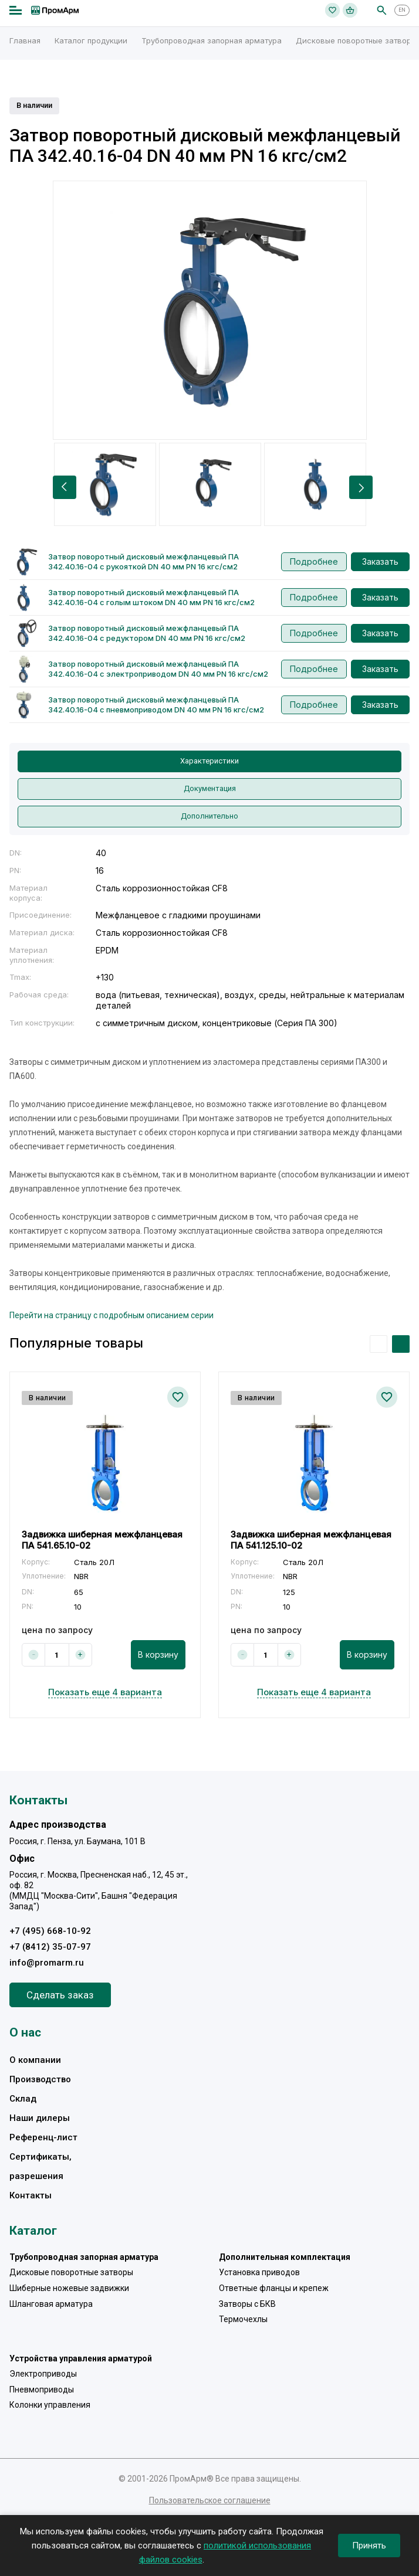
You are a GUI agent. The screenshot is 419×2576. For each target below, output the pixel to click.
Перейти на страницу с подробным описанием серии (111, 1315)
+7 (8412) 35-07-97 (50, 1947)
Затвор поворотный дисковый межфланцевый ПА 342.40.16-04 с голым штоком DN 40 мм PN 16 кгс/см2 (151, 597)
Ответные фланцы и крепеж (274, 2288)
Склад (22, 2098)
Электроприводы (43, 2373)
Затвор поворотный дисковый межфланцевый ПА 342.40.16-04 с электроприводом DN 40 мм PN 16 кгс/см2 (158, 668)
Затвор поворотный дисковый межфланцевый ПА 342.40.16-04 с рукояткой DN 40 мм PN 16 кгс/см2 (143, 561)
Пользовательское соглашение (210, 2500)
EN (402, 10)
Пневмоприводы (41, 2389)
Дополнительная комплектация (284, 2257)
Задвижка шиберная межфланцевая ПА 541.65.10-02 (102, 1539)
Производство (40, 2079)
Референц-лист (43, 2137)
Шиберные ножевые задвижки (69, 2288)
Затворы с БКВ (247, 2304)
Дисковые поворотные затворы (71, 2272)
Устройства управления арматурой (80, 2358)
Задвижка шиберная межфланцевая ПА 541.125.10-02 (311, 1539)
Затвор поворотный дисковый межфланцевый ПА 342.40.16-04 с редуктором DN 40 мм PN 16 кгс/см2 (146, 633)
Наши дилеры (39, 2118)
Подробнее (314, 561)
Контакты (30, 2195)
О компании (35, 2060)
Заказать (380, 561)
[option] (210, 310)
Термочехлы (243, 2319)
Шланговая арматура (51, 2304)
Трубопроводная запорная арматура (83, 2257)
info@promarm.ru (46, 1962)
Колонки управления (49, 2404)
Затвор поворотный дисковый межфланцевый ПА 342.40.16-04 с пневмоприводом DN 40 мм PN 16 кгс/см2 (156, 704)
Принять (369, 2545)
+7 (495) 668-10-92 (50, 1931)
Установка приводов (259, 2272)
